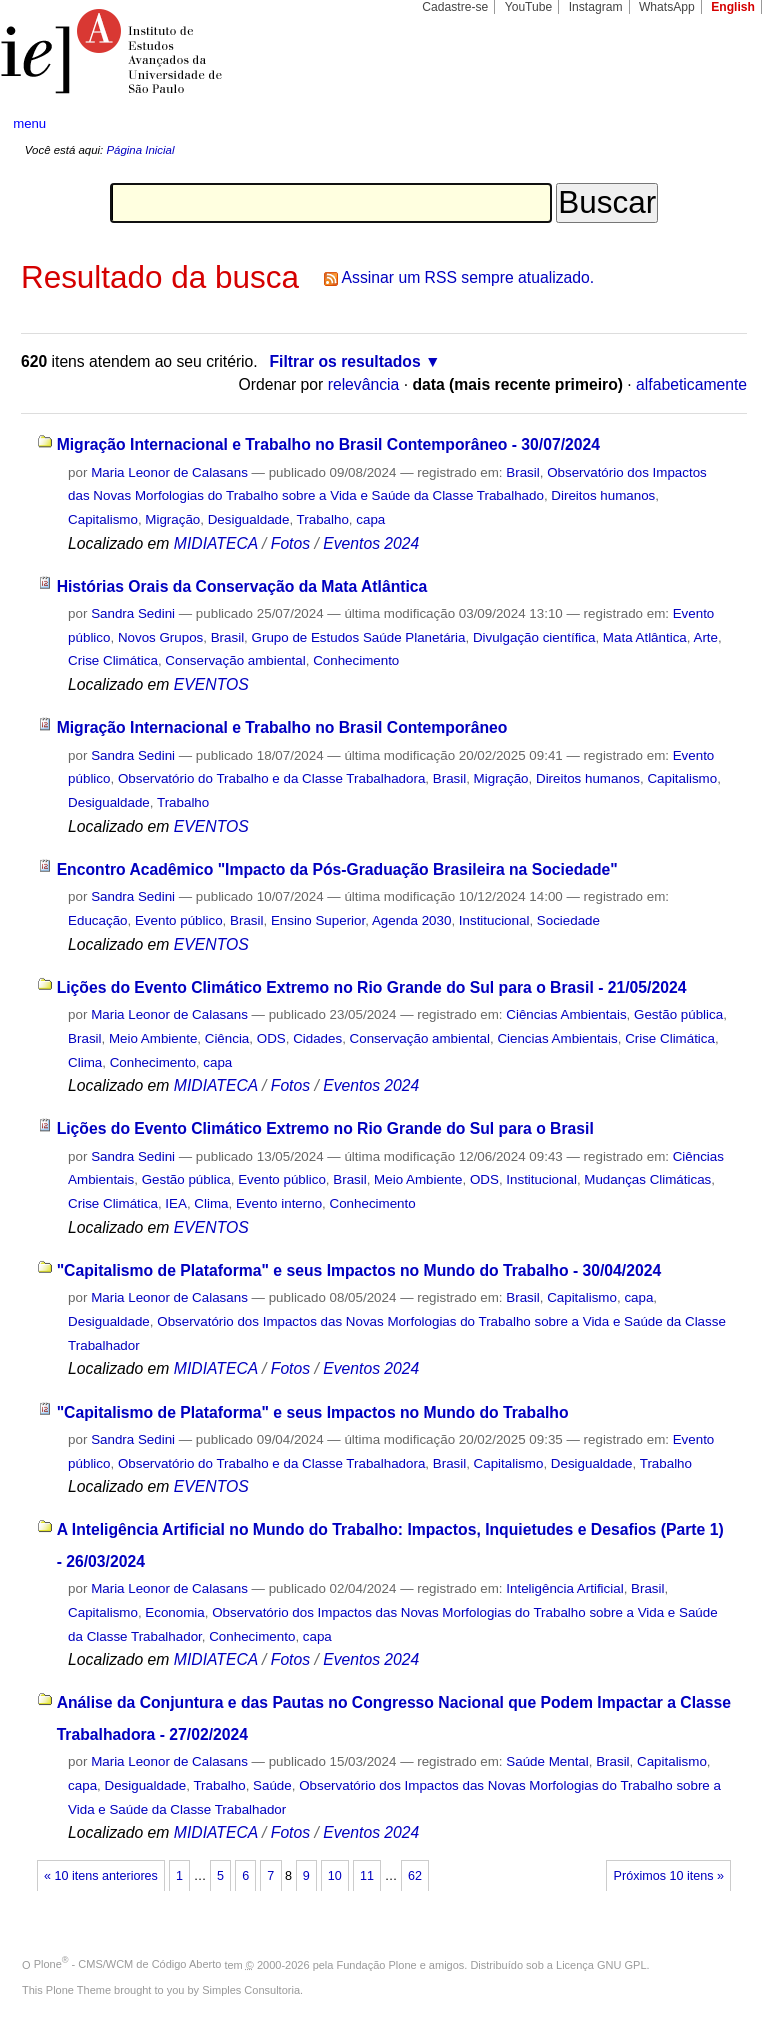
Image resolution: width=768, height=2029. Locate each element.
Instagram (596, 7)
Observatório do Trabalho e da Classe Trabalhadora (271, 778)
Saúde (272, 1785)
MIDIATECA (216, 543)
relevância (364, 384)
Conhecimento (356, 660)
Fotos (290, 543)
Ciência (227, 1038)
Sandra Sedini (133, 613)
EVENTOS (211, 684)
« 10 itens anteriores (101, 1876)
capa (370, 519)
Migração (172, 519)
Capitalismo (103, 519)
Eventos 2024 (371, 543)
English (733, 7)
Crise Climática (113, 660)
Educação (97, 920)
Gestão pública (678, 1014)
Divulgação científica (534, 637)
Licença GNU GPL (601, 1964)
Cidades (317, 1038)
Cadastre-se (455, 7)
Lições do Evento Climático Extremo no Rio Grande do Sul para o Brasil (325, 1128)
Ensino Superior (318, 920)
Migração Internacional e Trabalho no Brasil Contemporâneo (282, 727)
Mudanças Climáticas (647, 1179)
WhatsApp (667, 7)
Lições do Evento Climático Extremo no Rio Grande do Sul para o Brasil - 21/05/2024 (372, 987)
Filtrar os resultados (345, 361)
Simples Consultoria (251, 1990)
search (714, 124)
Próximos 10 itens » (669, 1876)
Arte (705, 637)
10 (335, 1876)
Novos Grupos (160, 637)
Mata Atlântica (645, 637)
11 (367, 1876)
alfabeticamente (691, 384)
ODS (271, 1038)
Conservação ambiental (235, 660)
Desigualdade (249, 519)
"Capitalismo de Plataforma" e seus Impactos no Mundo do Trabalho (313, 1412)
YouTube (529, 7)
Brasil (522, 472)
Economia (174, 1612)
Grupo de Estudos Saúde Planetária (359, 637)
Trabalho (323, 519)
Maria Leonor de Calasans (169, 472)
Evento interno (279, 1203)
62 (415, 1876)
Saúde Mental (547, 1761)
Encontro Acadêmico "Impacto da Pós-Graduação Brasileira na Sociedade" (337, 869)
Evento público (179, 920)
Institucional (494, 920)
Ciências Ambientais (566, 1014)
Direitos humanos (603, 495)
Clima (85, 1062)
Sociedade (568, 920)
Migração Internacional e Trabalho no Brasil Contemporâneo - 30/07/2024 (328, 444)
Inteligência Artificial (564, 1588)
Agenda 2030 (412, 920)
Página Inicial (140, 150)
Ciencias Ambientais (557, 1038)
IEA (176, 1203)
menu (29, 123)
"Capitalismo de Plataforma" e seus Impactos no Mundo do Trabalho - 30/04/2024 (359, 1270)
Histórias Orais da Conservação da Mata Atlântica (242, 586)
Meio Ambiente (153, 1038)
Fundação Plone (377, 1964)
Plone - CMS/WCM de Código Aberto (128, 1964)
